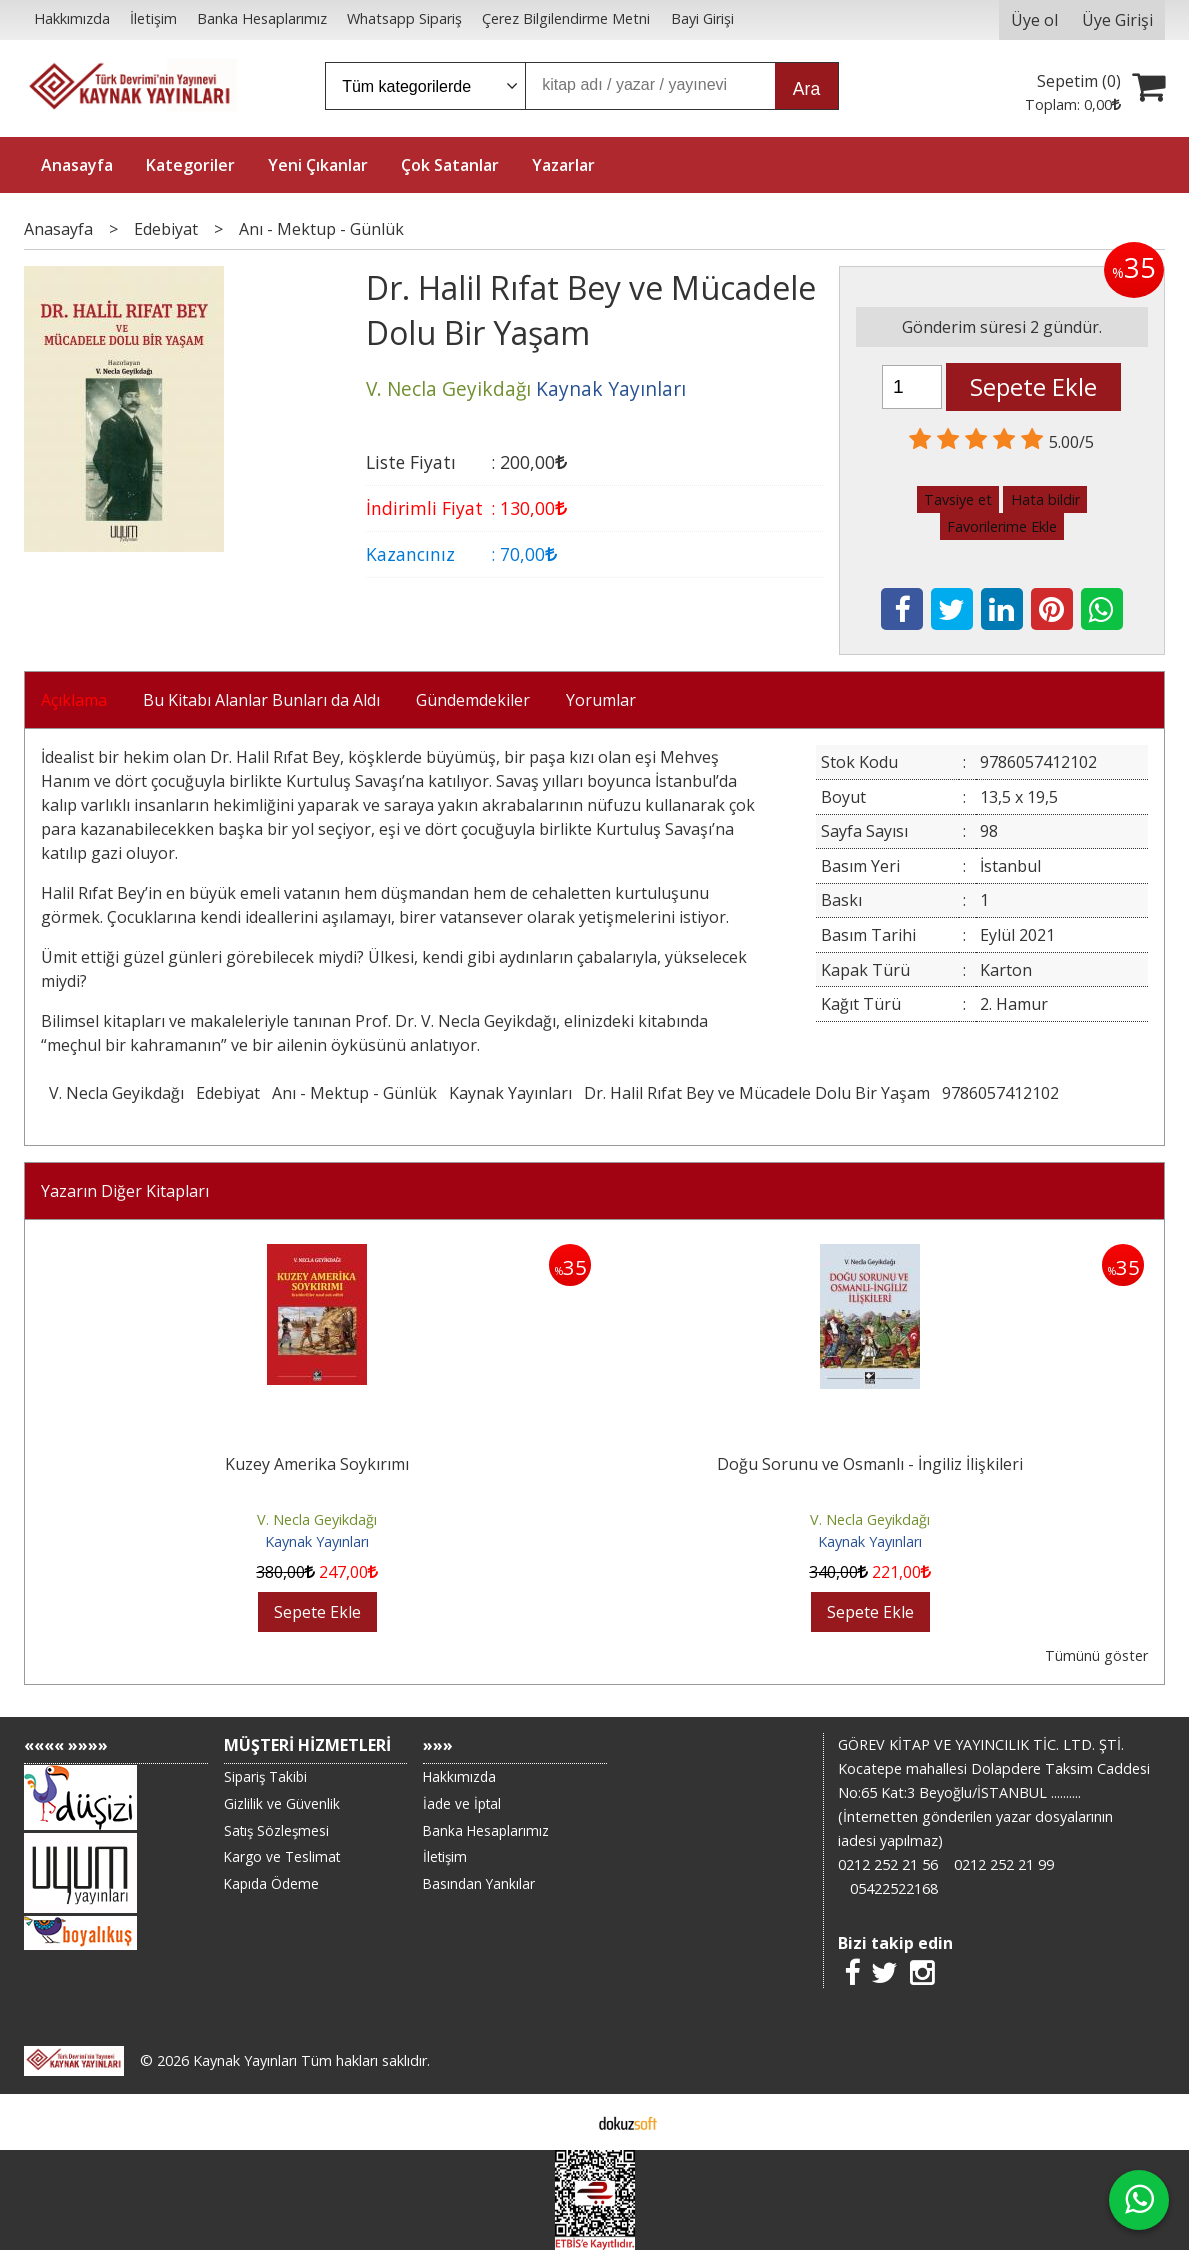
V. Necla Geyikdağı (116, 1093)
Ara (806, 89)
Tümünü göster (1096, 1655)
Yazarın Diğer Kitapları (125, 1191)
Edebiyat (228, 1093)
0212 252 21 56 (888, 1864)
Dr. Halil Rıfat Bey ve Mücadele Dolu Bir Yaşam (757, 1093)
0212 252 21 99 (1004, 1864)
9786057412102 (1000, 1093)
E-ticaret (562, 2122)
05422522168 (894, 1888)
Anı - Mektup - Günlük (354, 1093)
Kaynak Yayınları (510, 1093)
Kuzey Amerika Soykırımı (317, 1464)
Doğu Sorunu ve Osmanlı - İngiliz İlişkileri (870, 1464)
